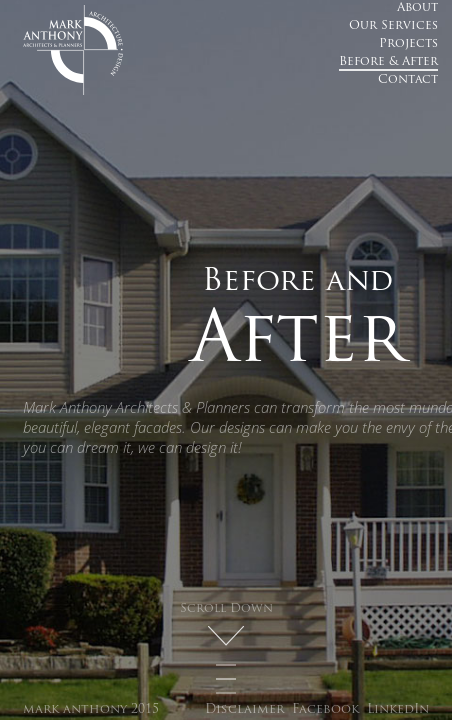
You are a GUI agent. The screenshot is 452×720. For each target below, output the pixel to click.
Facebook (325, 710)
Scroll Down (226, 609)
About (417, 8)
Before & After (388, 62)
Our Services (393, 26)
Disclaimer (244, 710)
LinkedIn (398, 710)
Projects (408, 44)
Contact (408, 80)
